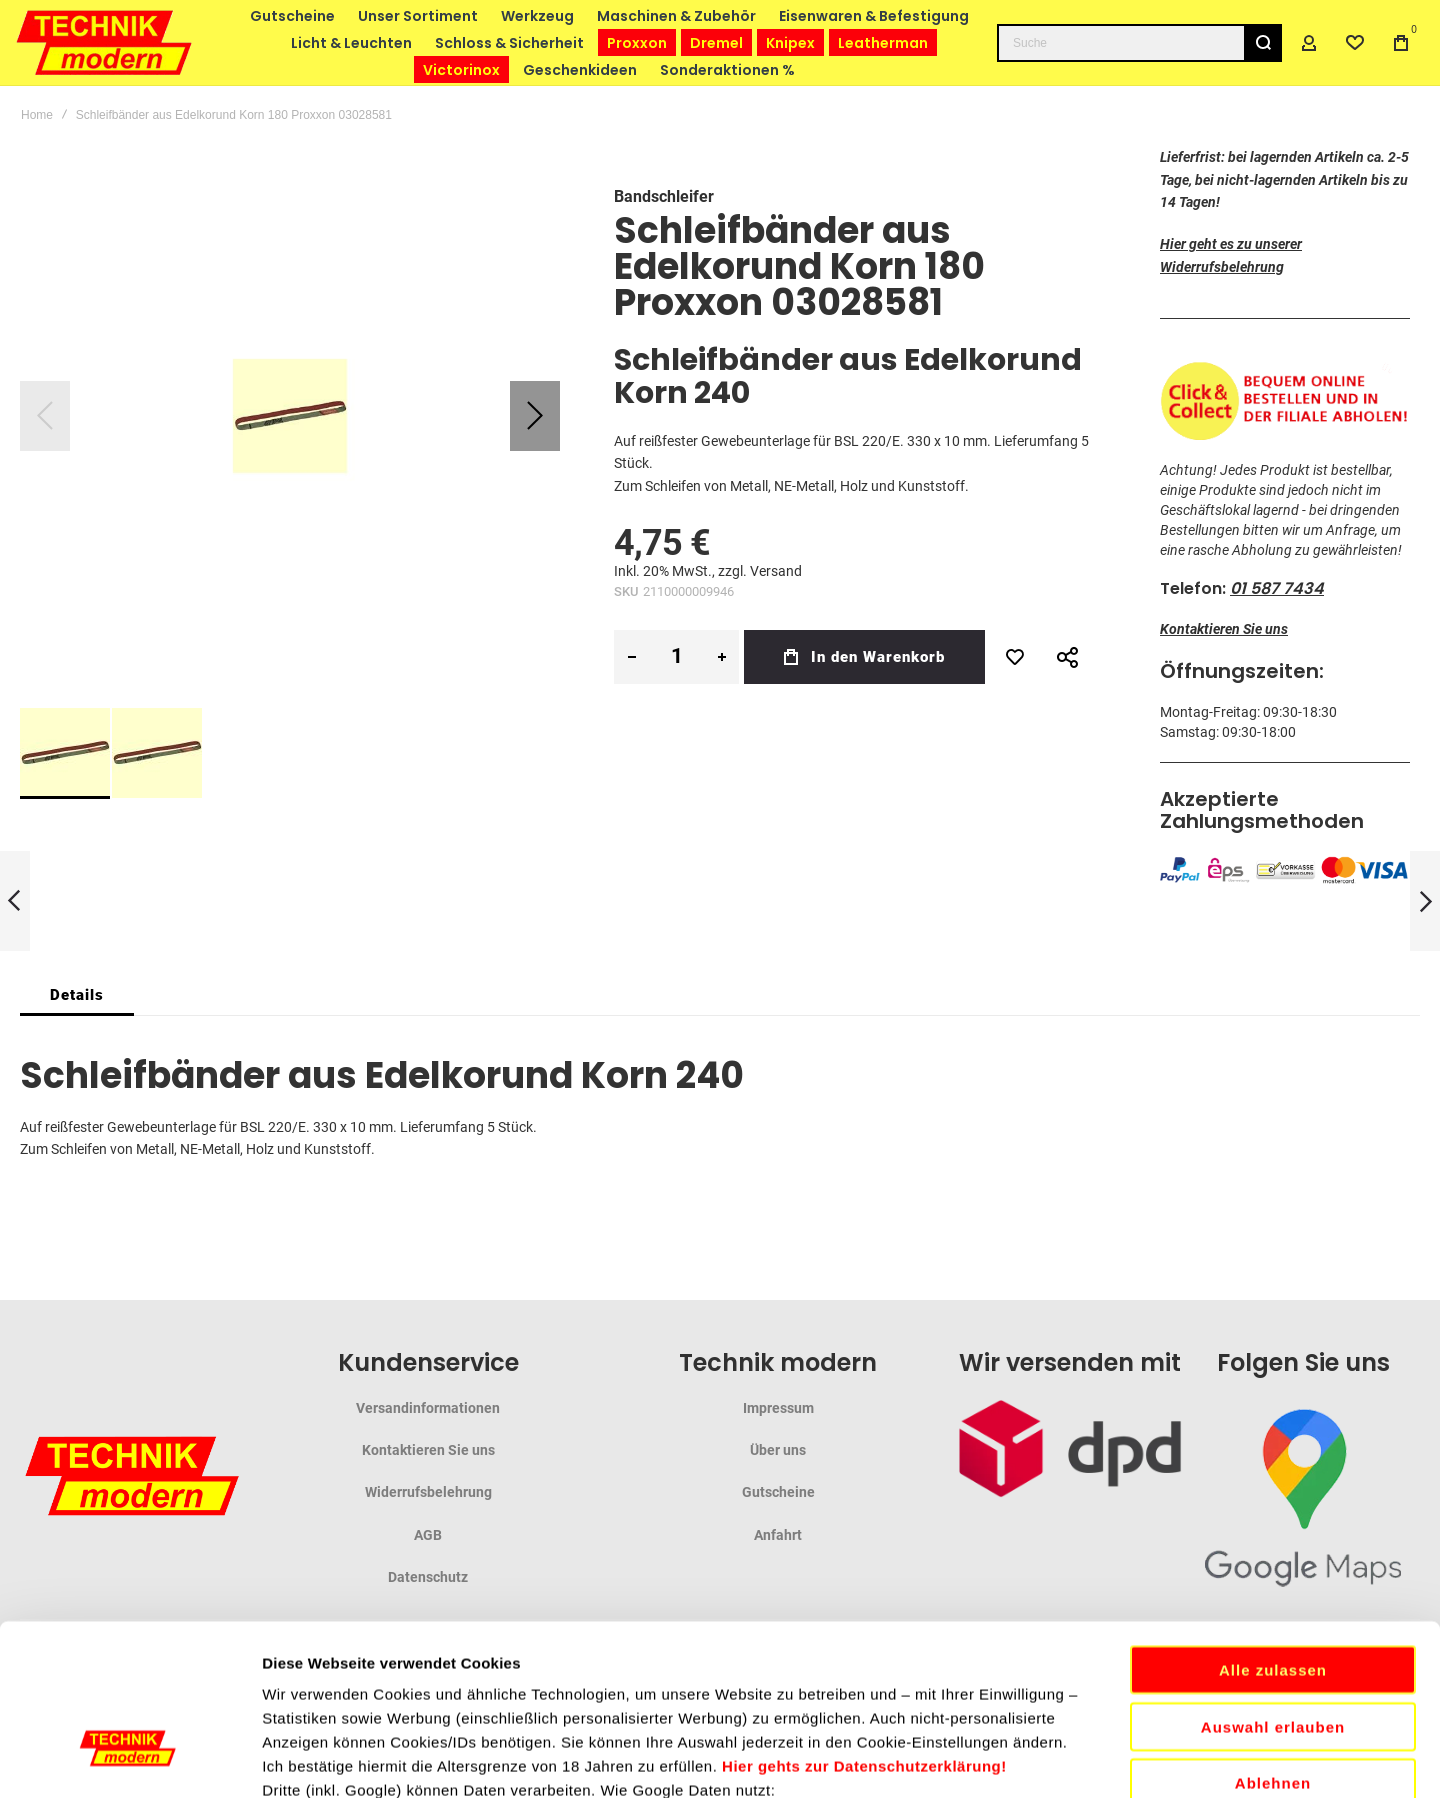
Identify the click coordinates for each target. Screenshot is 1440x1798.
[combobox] (1139, 43)
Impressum (778, 1408)
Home (37, 115)
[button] (535, 416)
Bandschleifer (664, 196)
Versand (776, 571)
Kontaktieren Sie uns (1224, 629)
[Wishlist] (1355, 43)
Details (77, 995)
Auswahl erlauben (1273, 1566)
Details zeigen (1063, 1758)
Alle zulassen (1273, 1509)
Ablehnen (1273, 1622)
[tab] (77, 995)
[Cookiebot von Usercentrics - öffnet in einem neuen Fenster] (129, 1759)
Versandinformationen (428, 1408)
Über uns (778, 1450)
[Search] (1263, 43)
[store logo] (105, 42)
